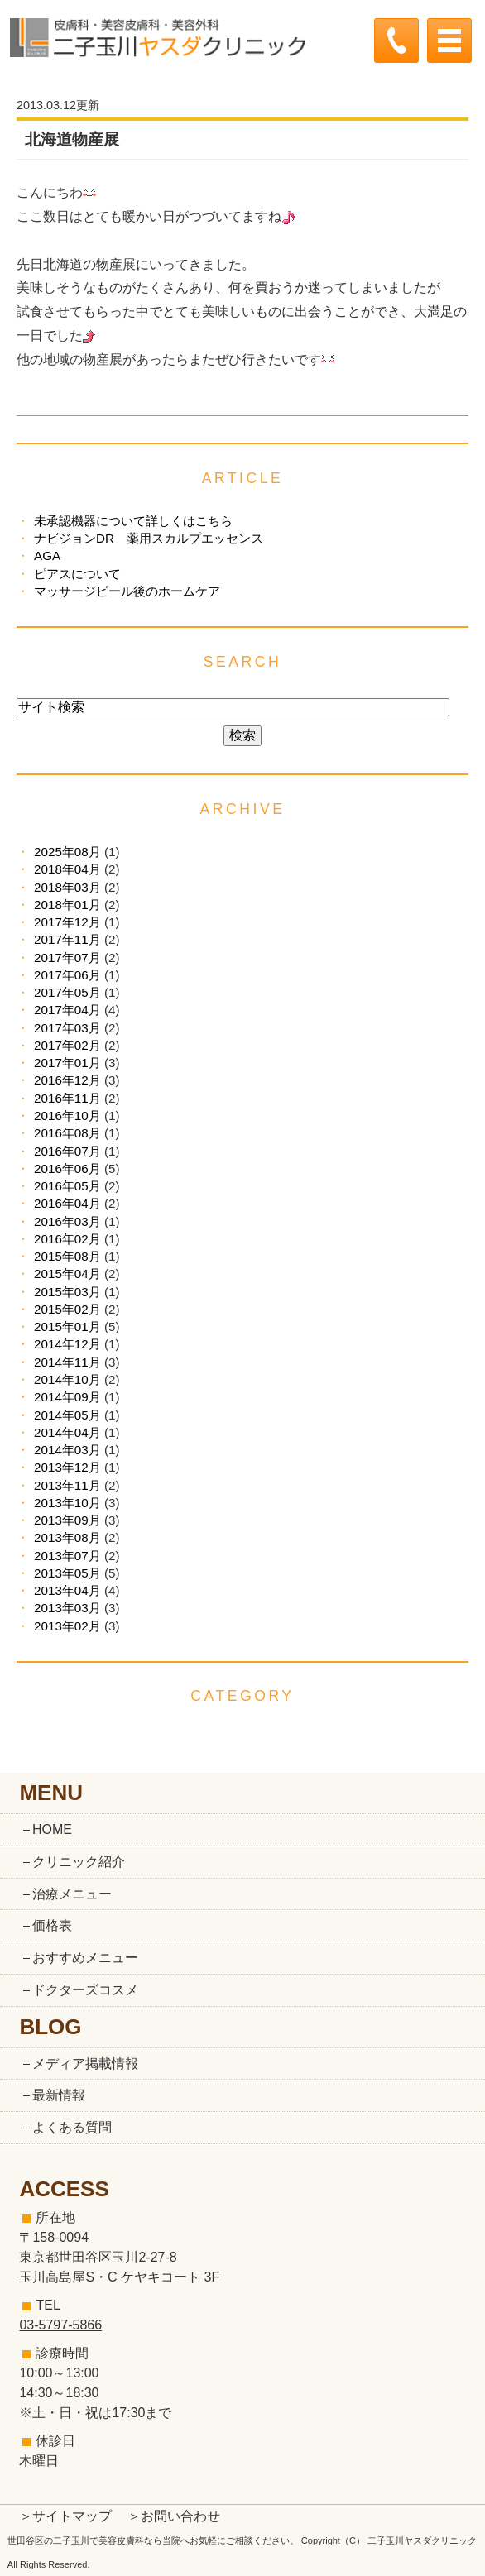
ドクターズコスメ (85, 1990)
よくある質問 (72, 2127)
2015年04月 (67, 1273)
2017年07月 (67, 957)
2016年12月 (67, 1080)
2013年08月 (67, 1537)
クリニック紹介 (78, 1862)
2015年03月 (67, 1292)
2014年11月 (67, 1362)
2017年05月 (67, 992)
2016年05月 (67, 1186)
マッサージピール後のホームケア (127, 591)
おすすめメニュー (85, 1958)
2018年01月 (67, 905)
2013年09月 (67, 1520)
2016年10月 (67, 1115)
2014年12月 (67, 1344)
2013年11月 (67, 1485)
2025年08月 (67, 852)
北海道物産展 (72, 139)
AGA (47, 555)
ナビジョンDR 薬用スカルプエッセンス (148, 538)
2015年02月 (67, 1309)
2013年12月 (67, 1467)
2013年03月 (67, 1608)
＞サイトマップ (65, 2516)
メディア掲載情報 (85, 2063)
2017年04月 (67, 1010)
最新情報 (58, 2095)
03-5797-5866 (60, 2325)
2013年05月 (67, 1573)
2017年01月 (67, 1063)
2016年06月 (67, 1168)
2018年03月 (67, 887)
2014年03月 (67, 1450)
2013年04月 (67, 1590)
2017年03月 (67, 1028)
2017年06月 (67, 975)
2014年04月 (67, 1432)
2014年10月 (67, 1379)
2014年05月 (67, 1415)
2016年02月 (67, 1239)
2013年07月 (67, 1556)
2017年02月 (67, 1045)
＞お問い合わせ (173, 2516)
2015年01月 (67, 1326)
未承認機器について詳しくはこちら (133, 521)
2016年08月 (67, 1133)
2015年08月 (67, 1256)
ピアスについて (77, 574)
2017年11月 (67, 939)
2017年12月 (67, 922)
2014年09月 (67, 1397)
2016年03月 (67, 1221)
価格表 (52, 1925)
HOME (52, 1829)
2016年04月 (67, 1203)
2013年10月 (67, 1503)
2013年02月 (67, 1626)
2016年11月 (67, 1098)
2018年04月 (67, 869)
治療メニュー (72, 1894)
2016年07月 (67, 1151)
